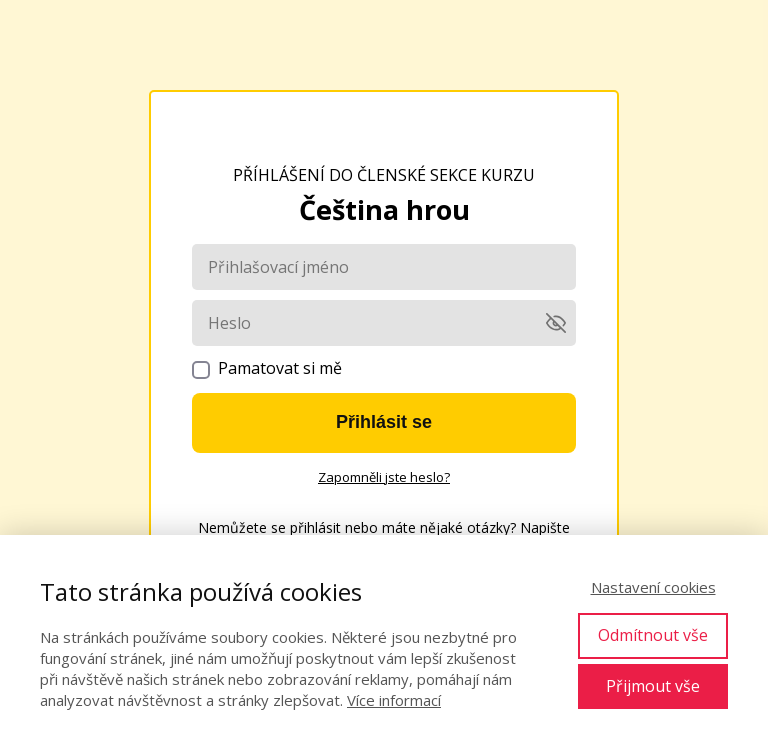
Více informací (394, 700)
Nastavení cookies (653, 587)
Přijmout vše (653, 686)
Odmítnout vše (653, 635)
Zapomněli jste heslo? (384, 477)
